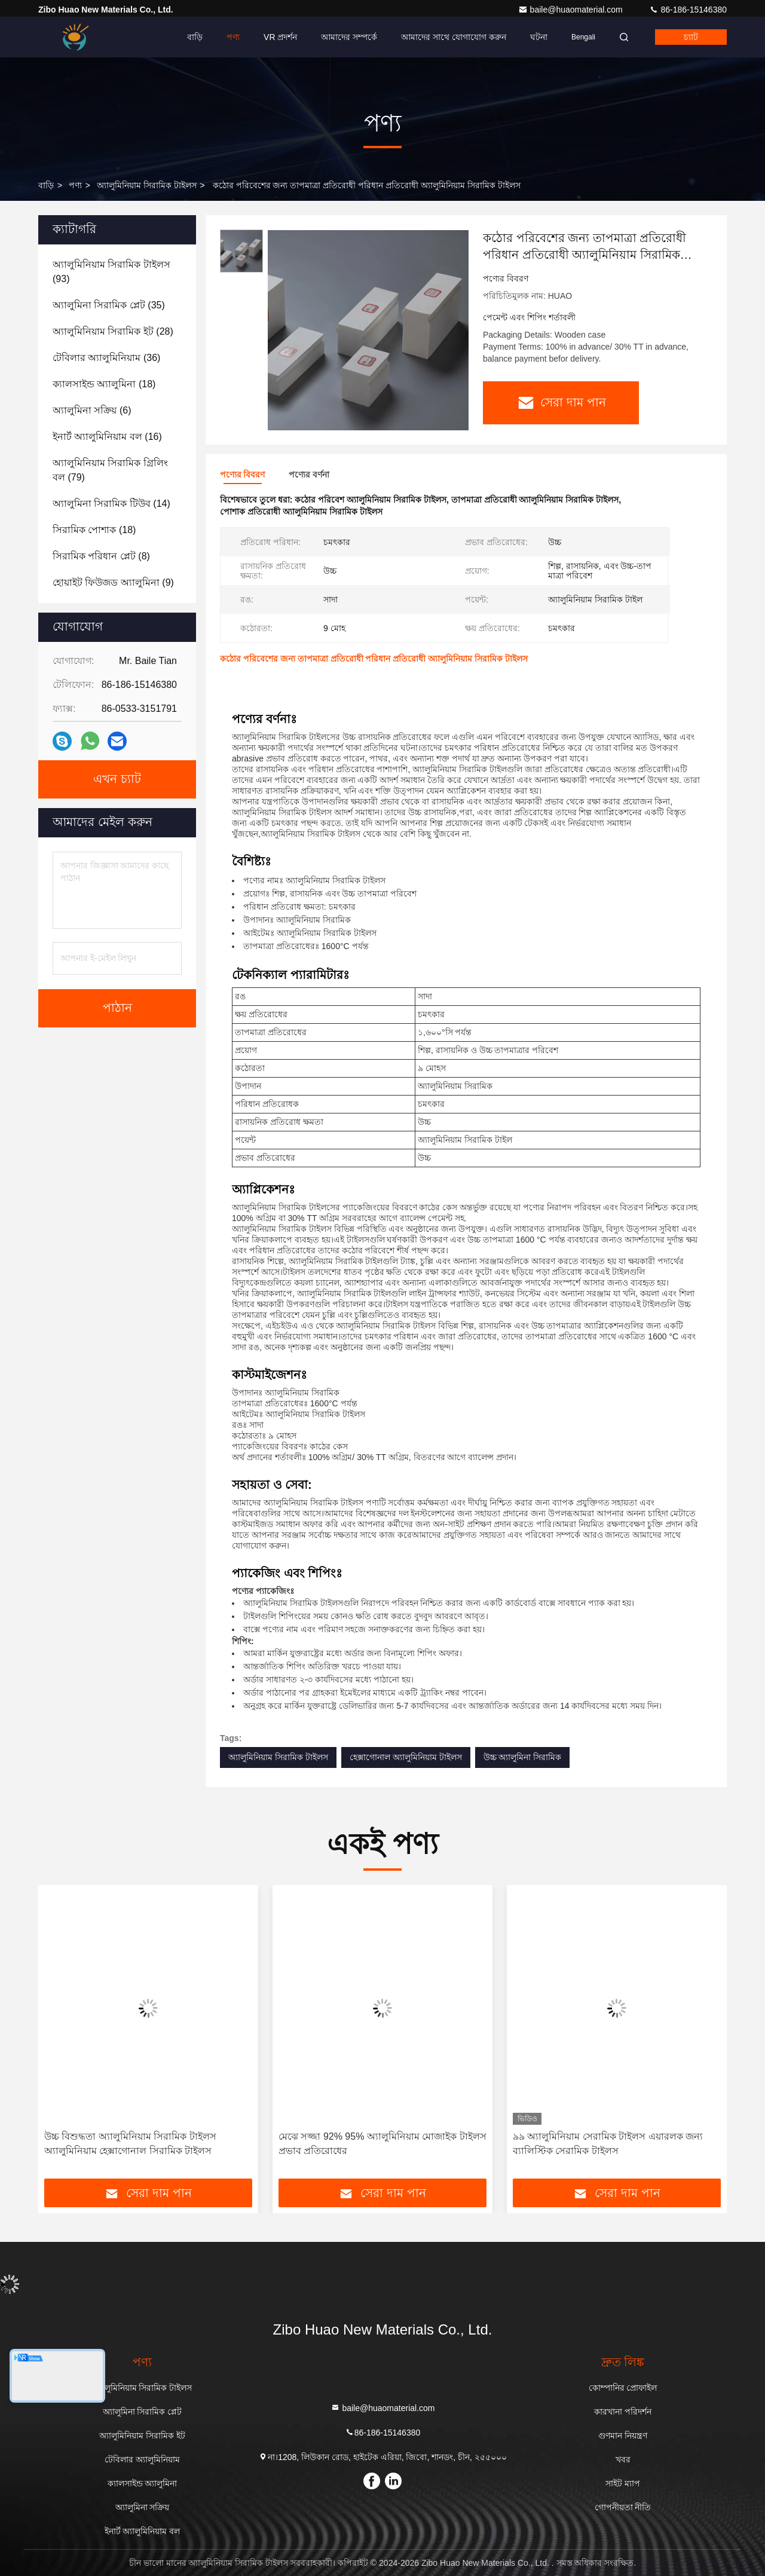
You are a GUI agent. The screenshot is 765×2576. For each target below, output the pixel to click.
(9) (113, 582)
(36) (106, 358)
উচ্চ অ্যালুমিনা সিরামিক (523, 1757)
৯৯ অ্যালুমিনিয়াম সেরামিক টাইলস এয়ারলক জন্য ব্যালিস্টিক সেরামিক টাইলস (608, 2143)
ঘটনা (538, 37)
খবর (623, 2459)
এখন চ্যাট (117, 779)
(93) (111, 271)
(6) (92, 410)
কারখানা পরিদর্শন (622, 2411)
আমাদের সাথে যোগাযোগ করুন (453, 37)
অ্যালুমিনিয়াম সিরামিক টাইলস (147, 185)
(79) (110, 470)
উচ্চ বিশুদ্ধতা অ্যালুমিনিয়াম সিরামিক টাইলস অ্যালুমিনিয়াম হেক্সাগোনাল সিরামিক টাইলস (130, 2143)
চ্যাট (691, 37)
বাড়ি (195, 37)
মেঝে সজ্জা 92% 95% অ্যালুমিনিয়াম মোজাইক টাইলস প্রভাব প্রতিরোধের (382, 2143)
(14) (111, 503)
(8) (101, 556)
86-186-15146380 (688, 9)
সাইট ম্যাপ (622, 2483)
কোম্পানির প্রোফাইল (623, 2388)
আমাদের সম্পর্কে (349, 37)
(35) (109, 305)
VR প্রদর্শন (280, 37)
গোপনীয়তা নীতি (623, 2507)
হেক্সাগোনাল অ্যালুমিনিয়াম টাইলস (406, 1757)
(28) (113, 331)
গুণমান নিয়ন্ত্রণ (622, 2435)
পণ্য (233, 37)
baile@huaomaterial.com (571, 9)
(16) (107, 437)
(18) (104, 384)
